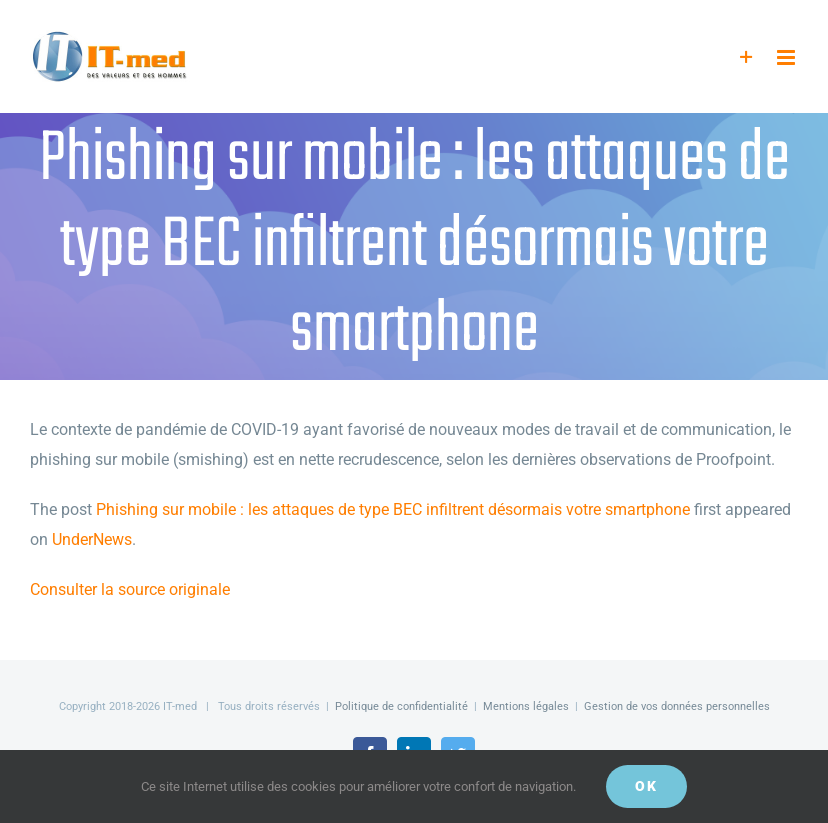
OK (646, 786)
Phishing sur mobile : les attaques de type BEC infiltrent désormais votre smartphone (393, 509)
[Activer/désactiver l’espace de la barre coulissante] (746, 57)
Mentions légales (526, 706)
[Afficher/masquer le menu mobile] (787, 57)
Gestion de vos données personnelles (677, 706)
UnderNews (92, 539)
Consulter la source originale (130, 589)
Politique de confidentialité (401, 706)
